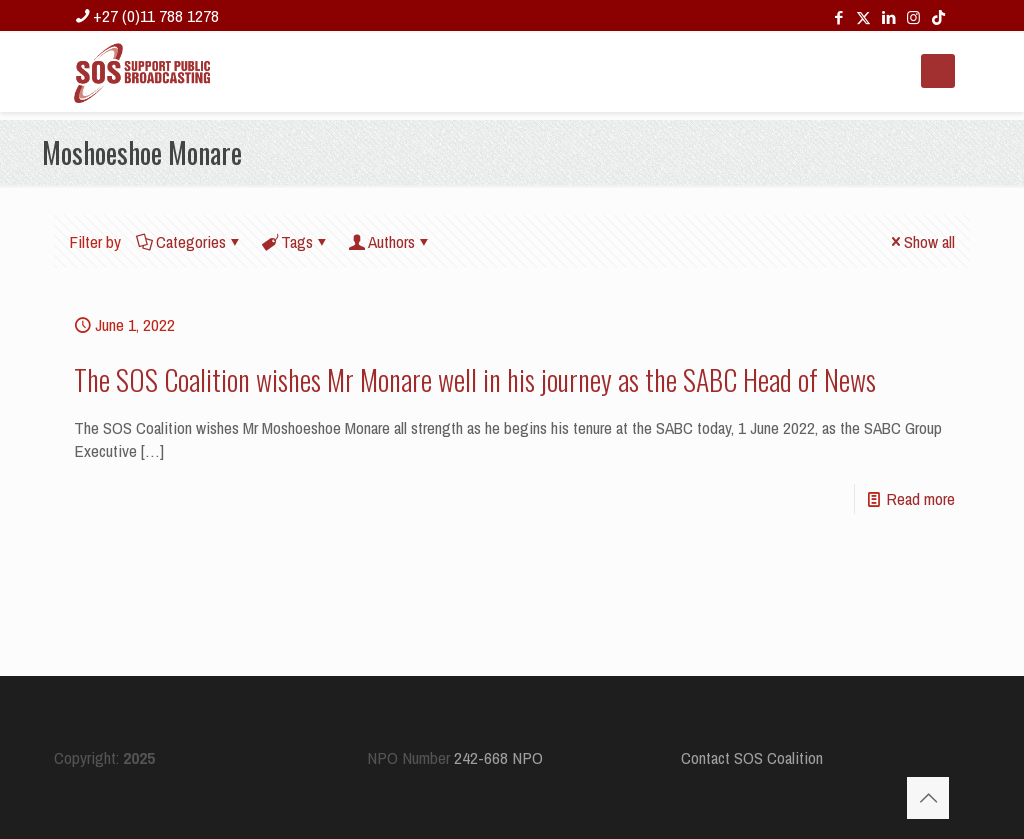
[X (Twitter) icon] (863, 17)
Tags (295, 241)
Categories (189, 241)
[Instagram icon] (913, 17)
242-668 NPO (498, 757)
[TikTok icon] (938, 17)
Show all (921, 241)
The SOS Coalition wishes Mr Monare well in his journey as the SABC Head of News (475, 379)
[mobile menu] (938, 71)
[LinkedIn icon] (888, 17)
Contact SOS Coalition (752, 757)
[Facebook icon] (838, 17)
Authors (390, 241)
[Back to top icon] (928, 798)
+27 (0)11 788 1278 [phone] (156, 15)
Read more (920, 498)
